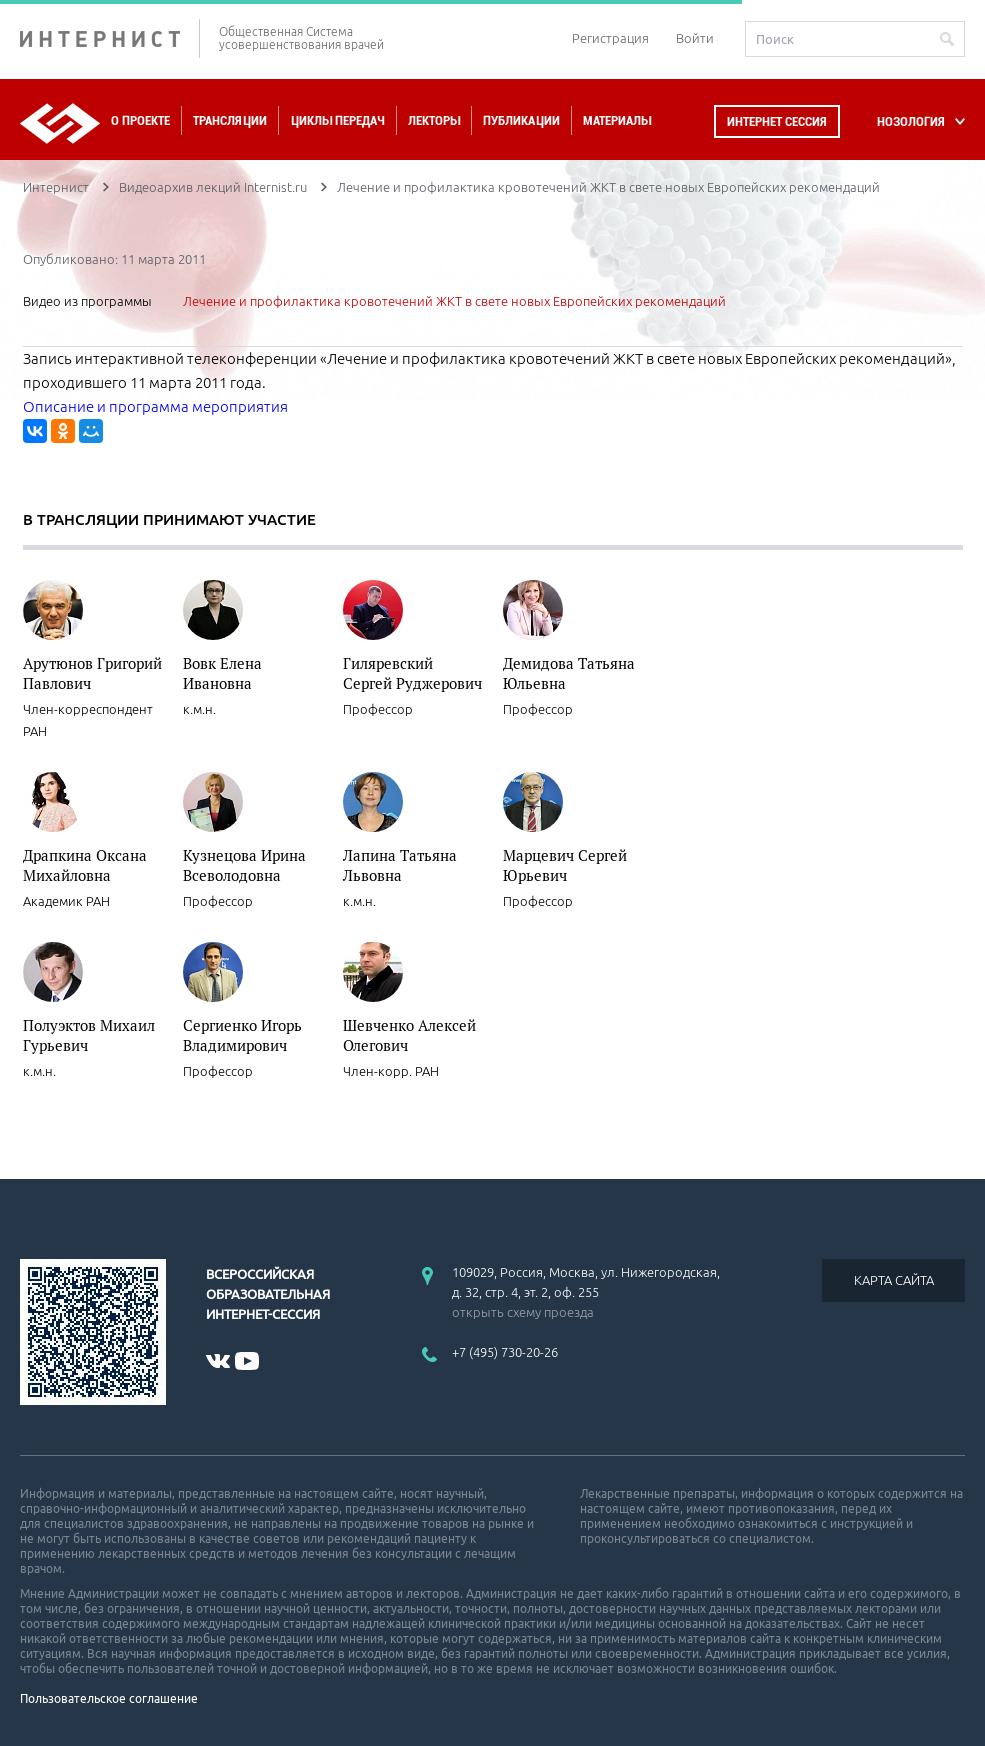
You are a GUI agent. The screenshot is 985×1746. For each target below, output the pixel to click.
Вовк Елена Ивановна (222, 673)
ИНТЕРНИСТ (110, 38)
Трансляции (230, 120)
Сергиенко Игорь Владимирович (242, 1035)
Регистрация (610, 38)
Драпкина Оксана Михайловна (85, 865)
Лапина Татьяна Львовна (400, 865)
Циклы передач (337, 120)
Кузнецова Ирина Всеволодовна (244, 865)
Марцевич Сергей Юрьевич (565, 865)
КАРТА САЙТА (894, 1280)
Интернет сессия (777, 121)
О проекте (140, 120)
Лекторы (434, 120)
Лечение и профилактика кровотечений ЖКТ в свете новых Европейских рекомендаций (454, 301)
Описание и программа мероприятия (155, 406)
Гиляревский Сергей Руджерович (412, 673)
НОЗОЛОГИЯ (911, 121)
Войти (695, 38)
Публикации (521, 120)
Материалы (617, 120)
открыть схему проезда (523, 1312)
